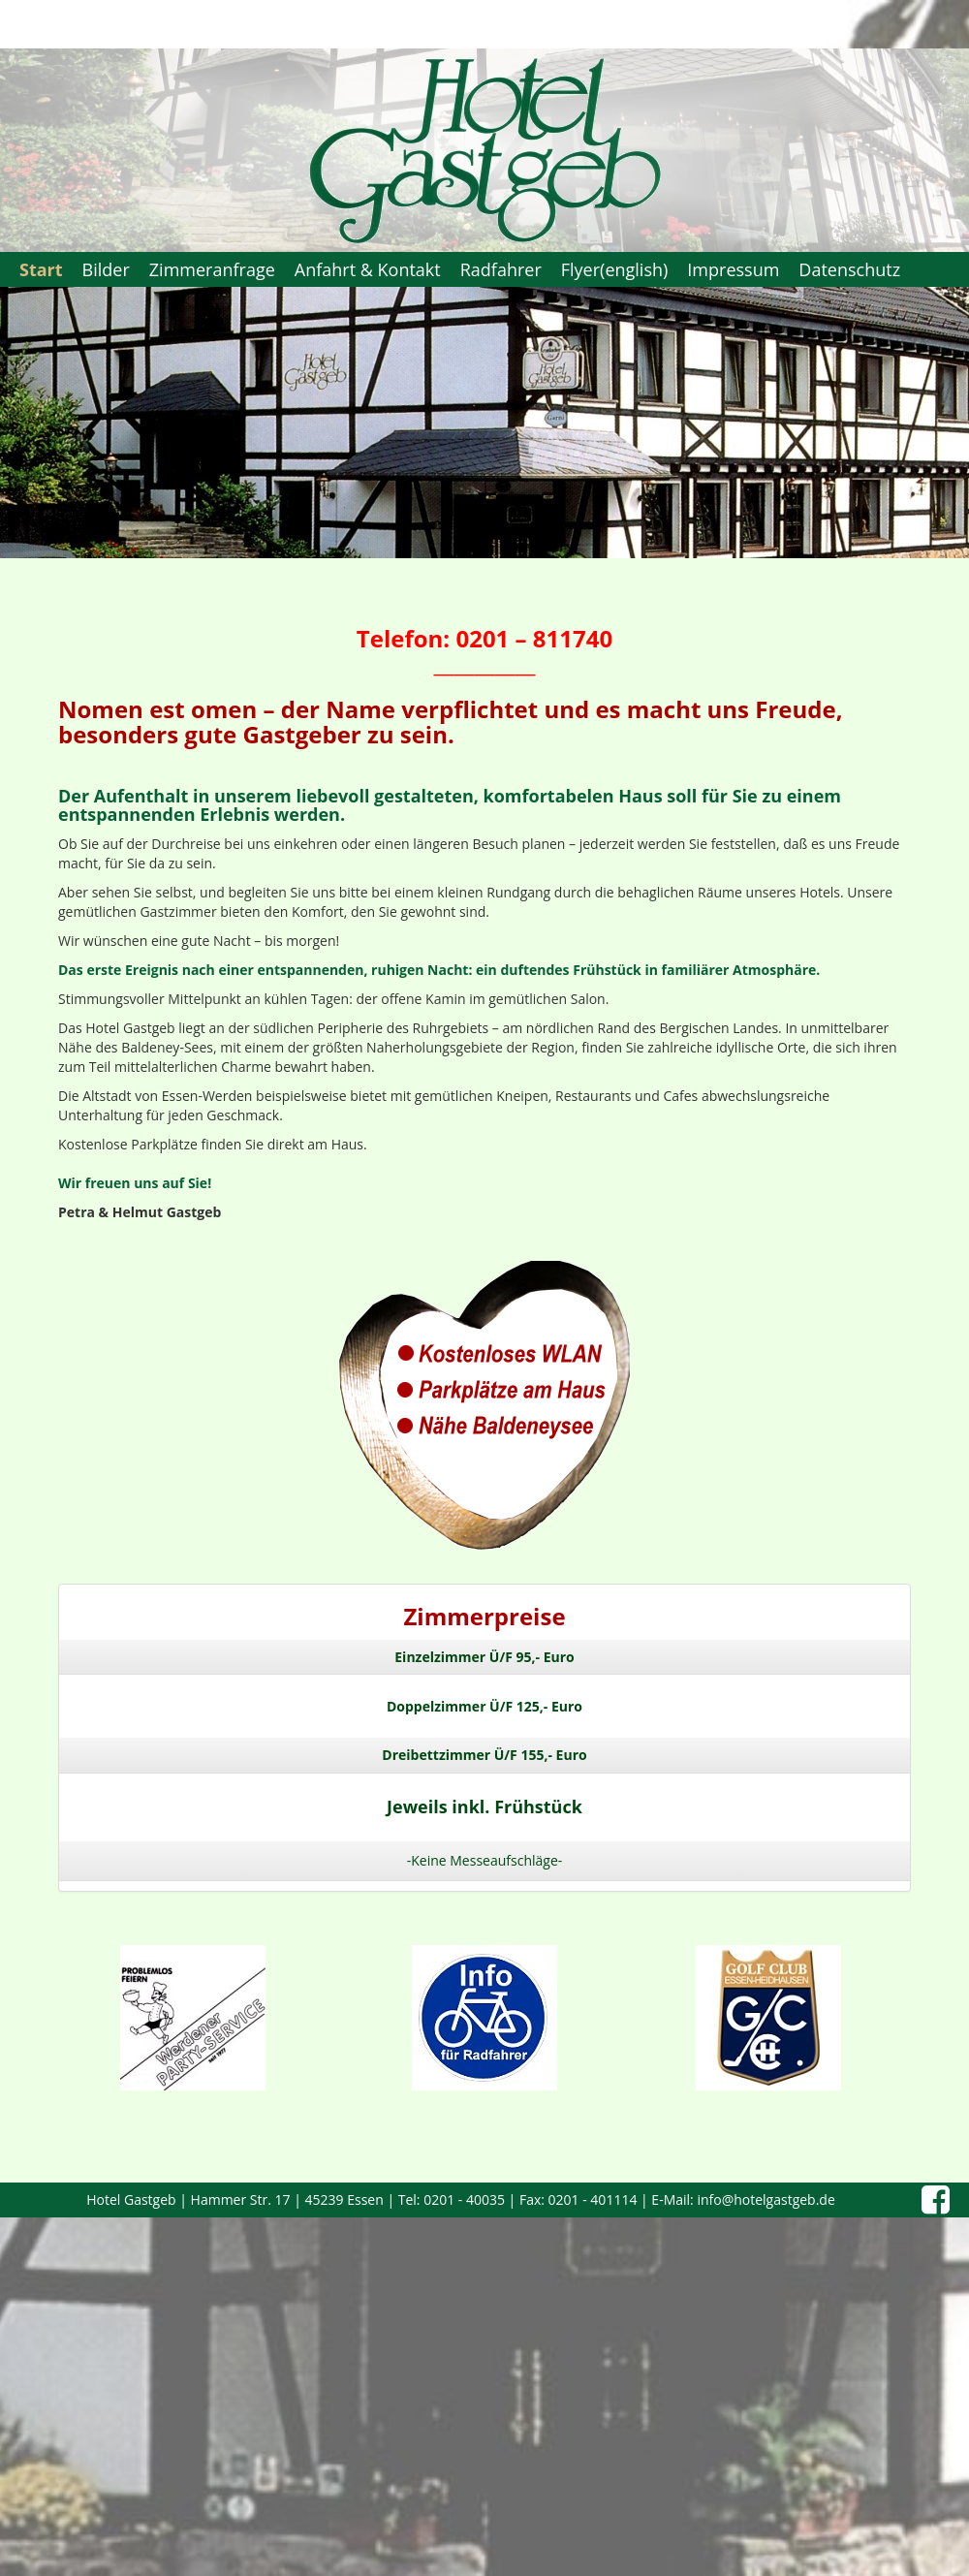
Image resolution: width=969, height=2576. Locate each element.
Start (41, 269)
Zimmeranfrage (212, 269)
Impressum (733, 269)
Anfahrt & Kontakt (368, 269)
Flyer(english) (615, 269)
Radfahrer (501, 269)
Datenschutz (849, 269)
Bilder (106, 269)
